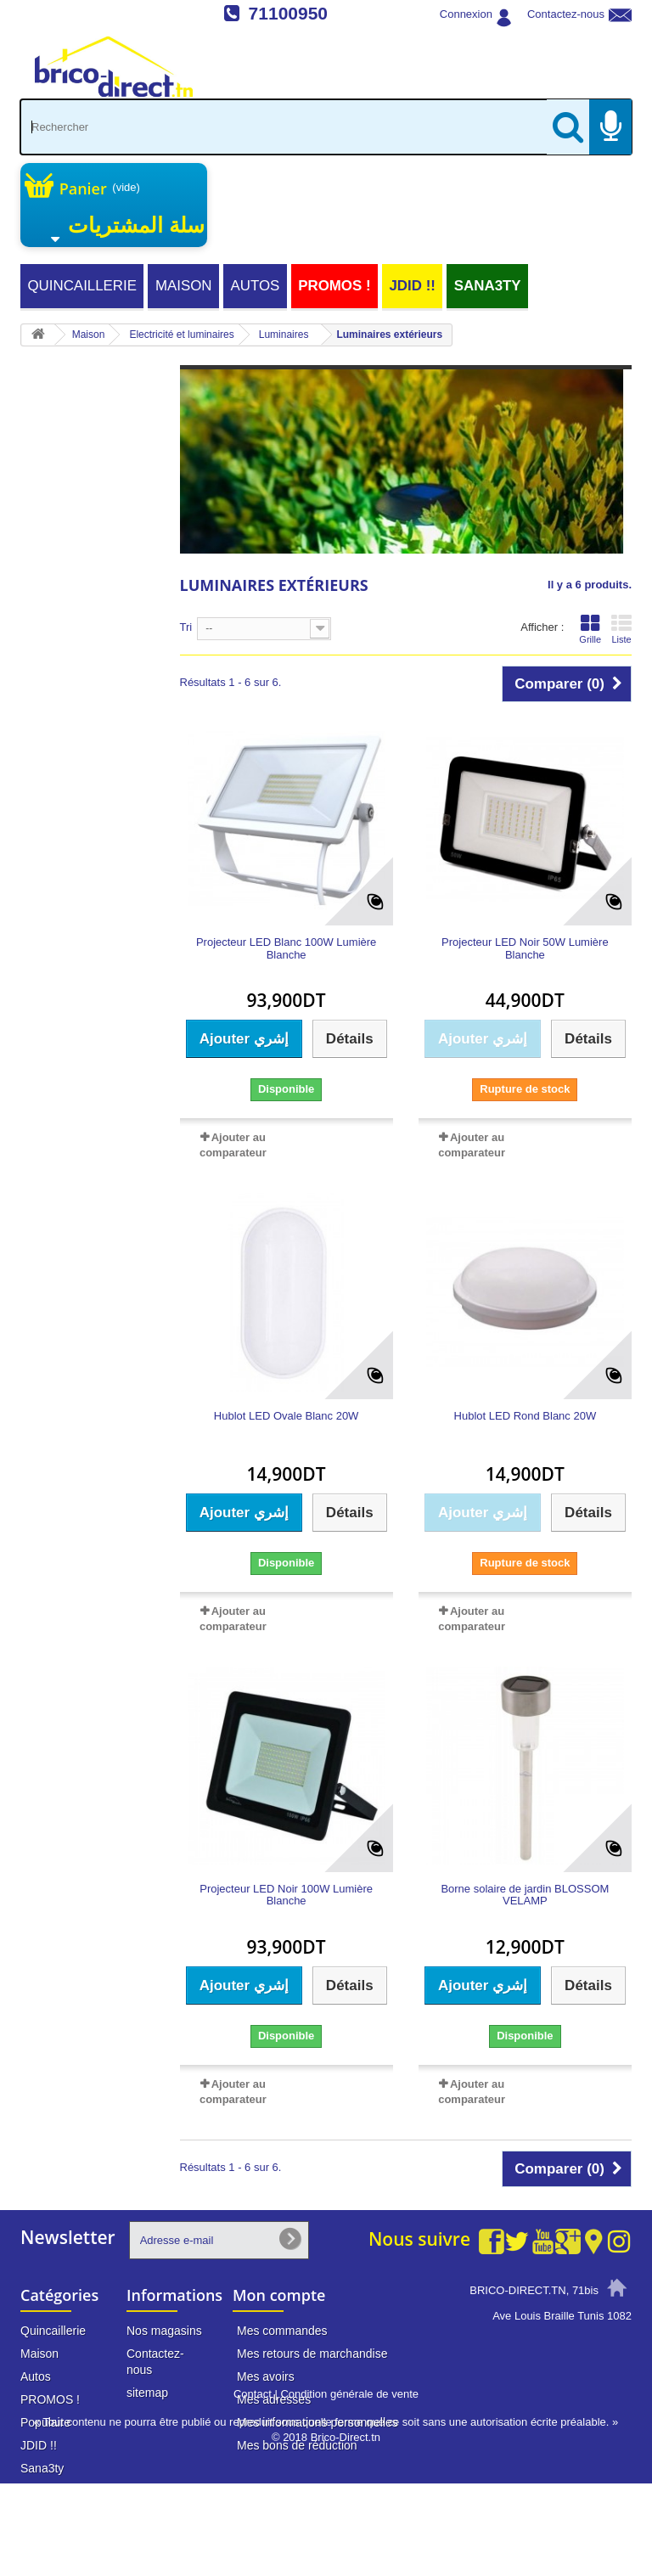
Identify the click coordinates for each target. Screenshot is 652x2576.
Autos (254, 286)
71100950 (288, 13)
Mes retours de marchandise (312, 2353)
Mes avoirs (266, 2376)
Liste (621, 629)
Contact (252, 2486)
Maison (183, 286)
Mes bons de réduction (297, 2445)
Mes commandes (282, 2330)
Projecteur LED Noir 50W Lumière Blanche (525, 948)
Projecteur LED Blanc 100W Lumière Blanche (286, 948)
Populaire (45, 2422)
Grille (590, 629)
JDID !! (412, 286)
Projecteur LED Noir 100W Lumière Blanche (286, 1895)
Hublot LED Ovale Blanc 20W (286, 1416)
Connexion (466, 14)
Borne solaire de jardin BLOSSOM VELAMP (525, 1895)
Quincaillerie (82, 286)
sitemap (147, 2392)
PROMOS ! (334, 286)
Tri (186, 627)
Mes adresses (274, 2399)
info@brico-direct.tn (548, 2406)
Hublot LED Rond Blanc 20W (525, 1416)
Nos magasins (164, 2330)
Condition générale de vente (349, 2486)
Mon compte (279, 2295)
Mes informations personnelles (317, 2422)
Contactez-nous (565, 14)
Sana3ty (487, 286)
